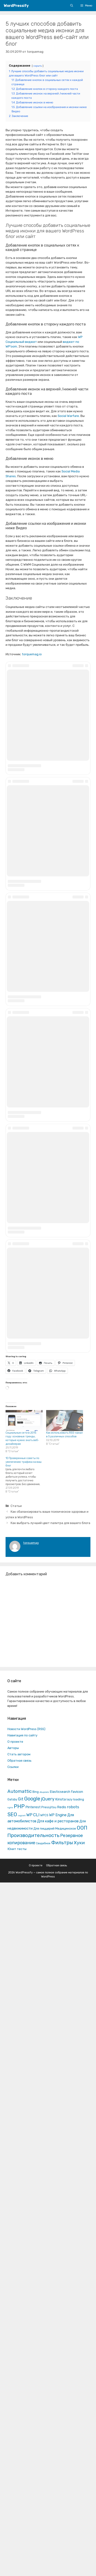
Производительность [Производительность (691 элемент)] (33, 2529)
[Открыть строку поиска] (72, 5)
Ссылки (13, 2460)
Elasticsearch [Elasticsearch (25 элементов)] (60, 2485)
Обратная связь (19, 2454)
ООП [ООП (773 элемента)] (82, 2521)
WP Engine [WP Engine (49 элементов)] (58, 2508)
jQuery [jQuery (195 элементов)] (47, 2492)
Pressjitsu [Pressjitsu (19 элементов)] (48, 2500)
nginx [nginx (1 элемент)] (10, 2501)
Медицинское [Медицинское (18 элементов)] (65, 2522)
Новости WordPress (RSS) (26, 2422)
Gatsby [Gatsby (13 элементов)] (12, 2493)
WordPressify (16, 5)
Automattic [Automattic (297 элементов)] (19, 2484)
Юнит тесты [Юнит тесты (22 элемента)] (17, 2542)
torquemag (31, 2236)
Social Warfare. (69, 416)
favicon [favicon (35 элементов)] (77, 2485)
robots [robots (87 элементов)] (73, 2500)
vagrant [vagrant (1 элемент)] (22, 2509)
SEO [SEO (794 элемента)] (12, 2508)
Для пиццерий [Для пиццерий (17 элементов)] (43, 2522)
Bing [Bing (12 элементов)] (35, 2485)
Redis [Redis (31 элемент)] (61, 2501)
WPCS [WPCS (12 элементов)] (44, 2508)
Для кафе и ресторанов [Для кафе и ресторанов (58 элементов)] (58, 2514)
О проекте (15, 2435)
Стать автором (18, 2448)
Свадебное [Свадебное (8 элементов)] (43, 2537)
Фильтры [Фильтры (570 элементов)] (62, 2536)
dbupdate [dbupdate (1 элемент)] (44, 2485)
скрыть (37, 65)
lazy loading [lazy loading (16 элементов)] (75, 2493)
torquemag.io (32, 654)
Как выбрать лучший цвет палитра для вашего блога (50, 2216)
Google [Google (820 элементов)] (32, 2492)
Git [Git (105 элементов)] (20, 2492)
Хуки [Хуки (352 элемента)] (79, 2536)
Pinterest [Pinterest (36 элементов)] (33, 2500)
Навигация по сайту (22, 2429)
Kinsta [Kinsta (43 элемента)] (60, 2492)
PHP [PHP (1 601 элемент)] (19, 2500)
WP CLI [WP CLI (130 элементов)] (32, 2508)
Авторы (13, 2441)
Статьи (16, 2199)
